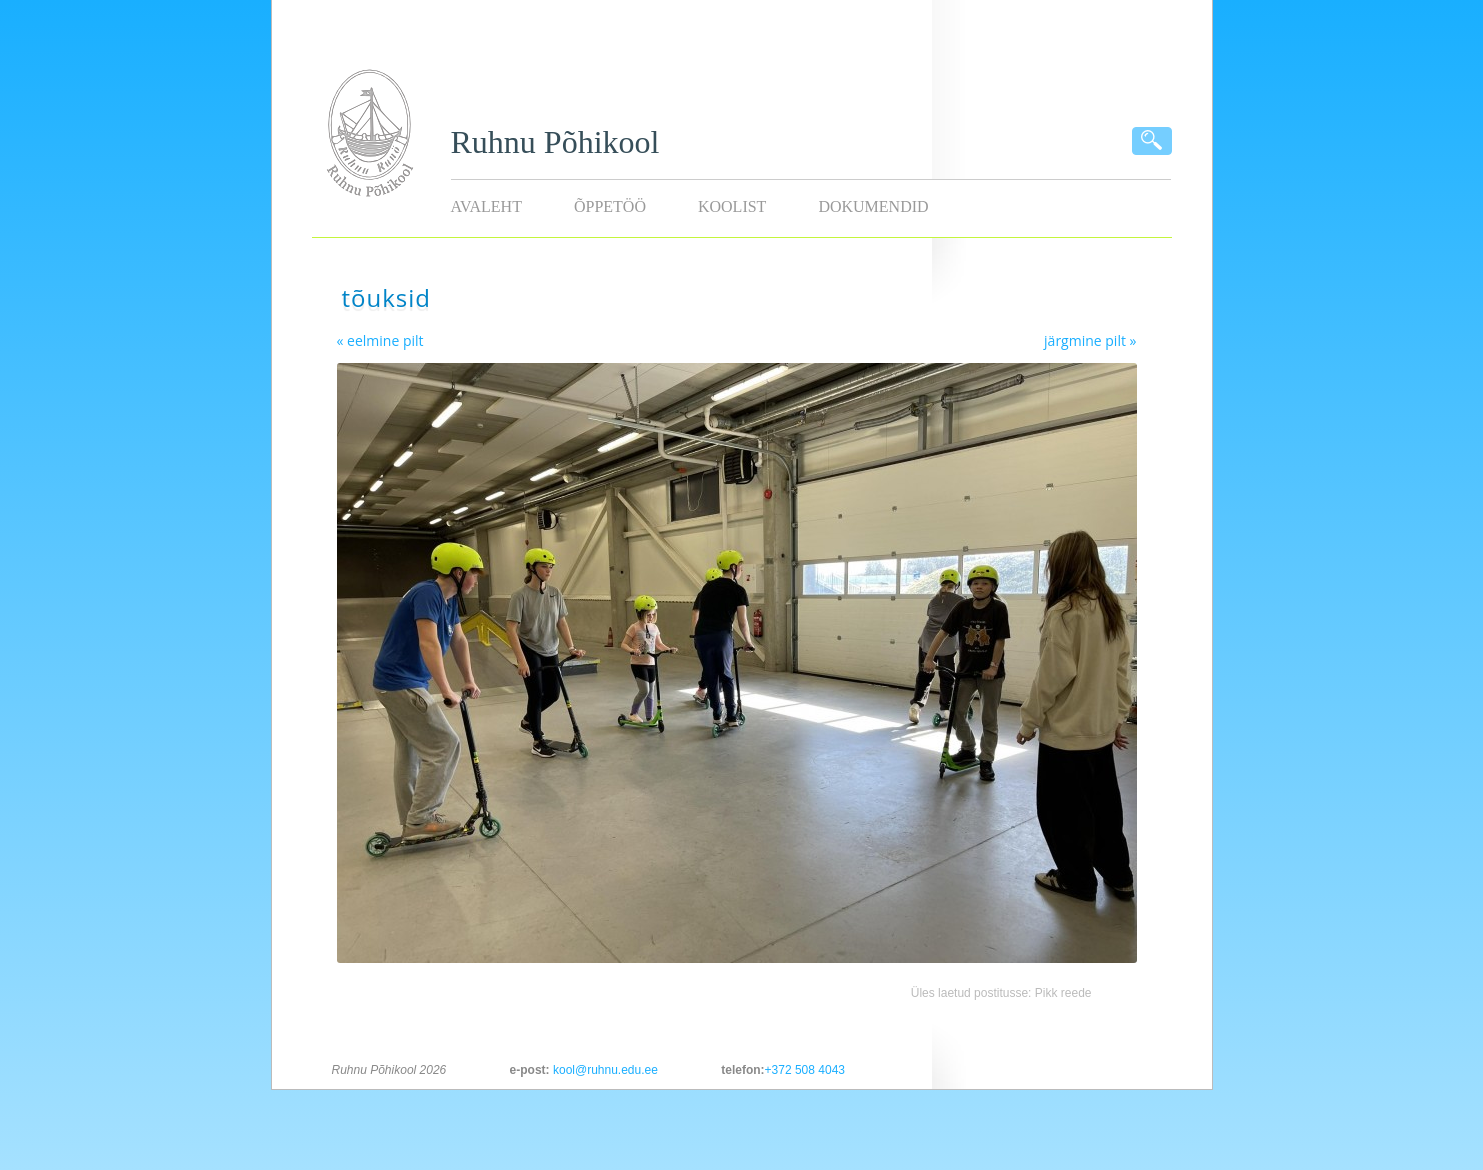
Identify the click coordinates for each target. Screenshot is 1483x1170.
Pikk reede (1063, 993)
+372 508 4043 (805, 1070)
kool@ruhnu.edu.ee (605, 1070)
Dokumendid (873, 206)
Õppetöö (610, 206)
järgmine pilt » (1090, 340)
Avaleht (486, 206)
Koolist (732, 206)
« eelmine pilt (380, 340)
